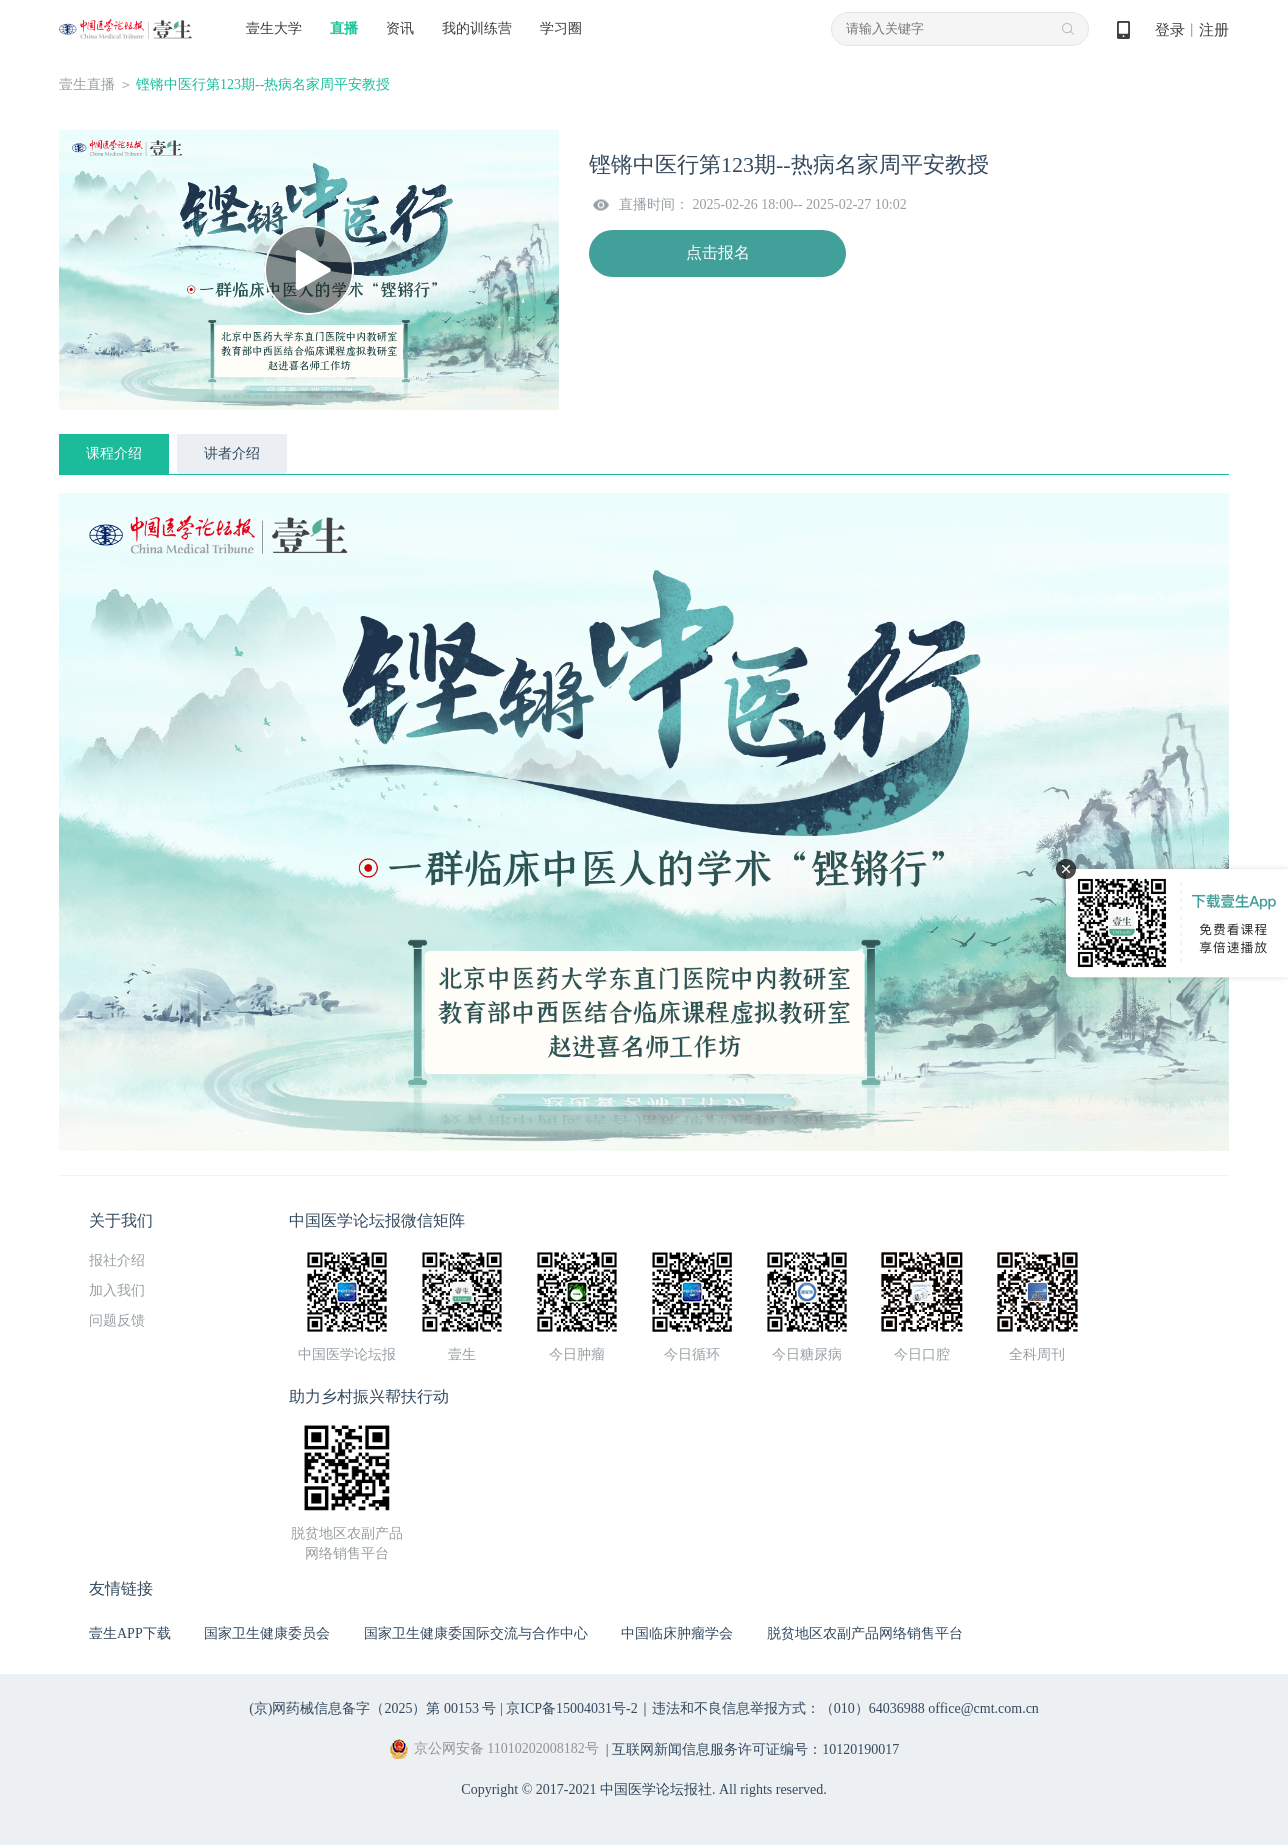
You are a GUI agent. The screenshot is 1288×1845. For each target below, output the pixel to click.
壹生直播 (87, 84)
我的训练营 (477, 28)
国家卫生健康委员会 (267, 1633)
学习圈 (561, 28)
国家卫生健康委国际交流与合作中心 (476, 1633)
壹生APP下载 (130, 1633)
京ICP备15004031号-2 (571, 1708)
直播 (344, 28)
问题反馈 (117, 1320)
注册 (1214, 30)
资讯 (400, 28)
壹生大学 (274, 28)
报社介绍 (117, 1260)
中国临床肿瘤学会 (677, 1633)
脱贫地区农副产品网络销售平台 (865, 1633)
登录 (1170, 30)
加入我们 (117, 1290)
